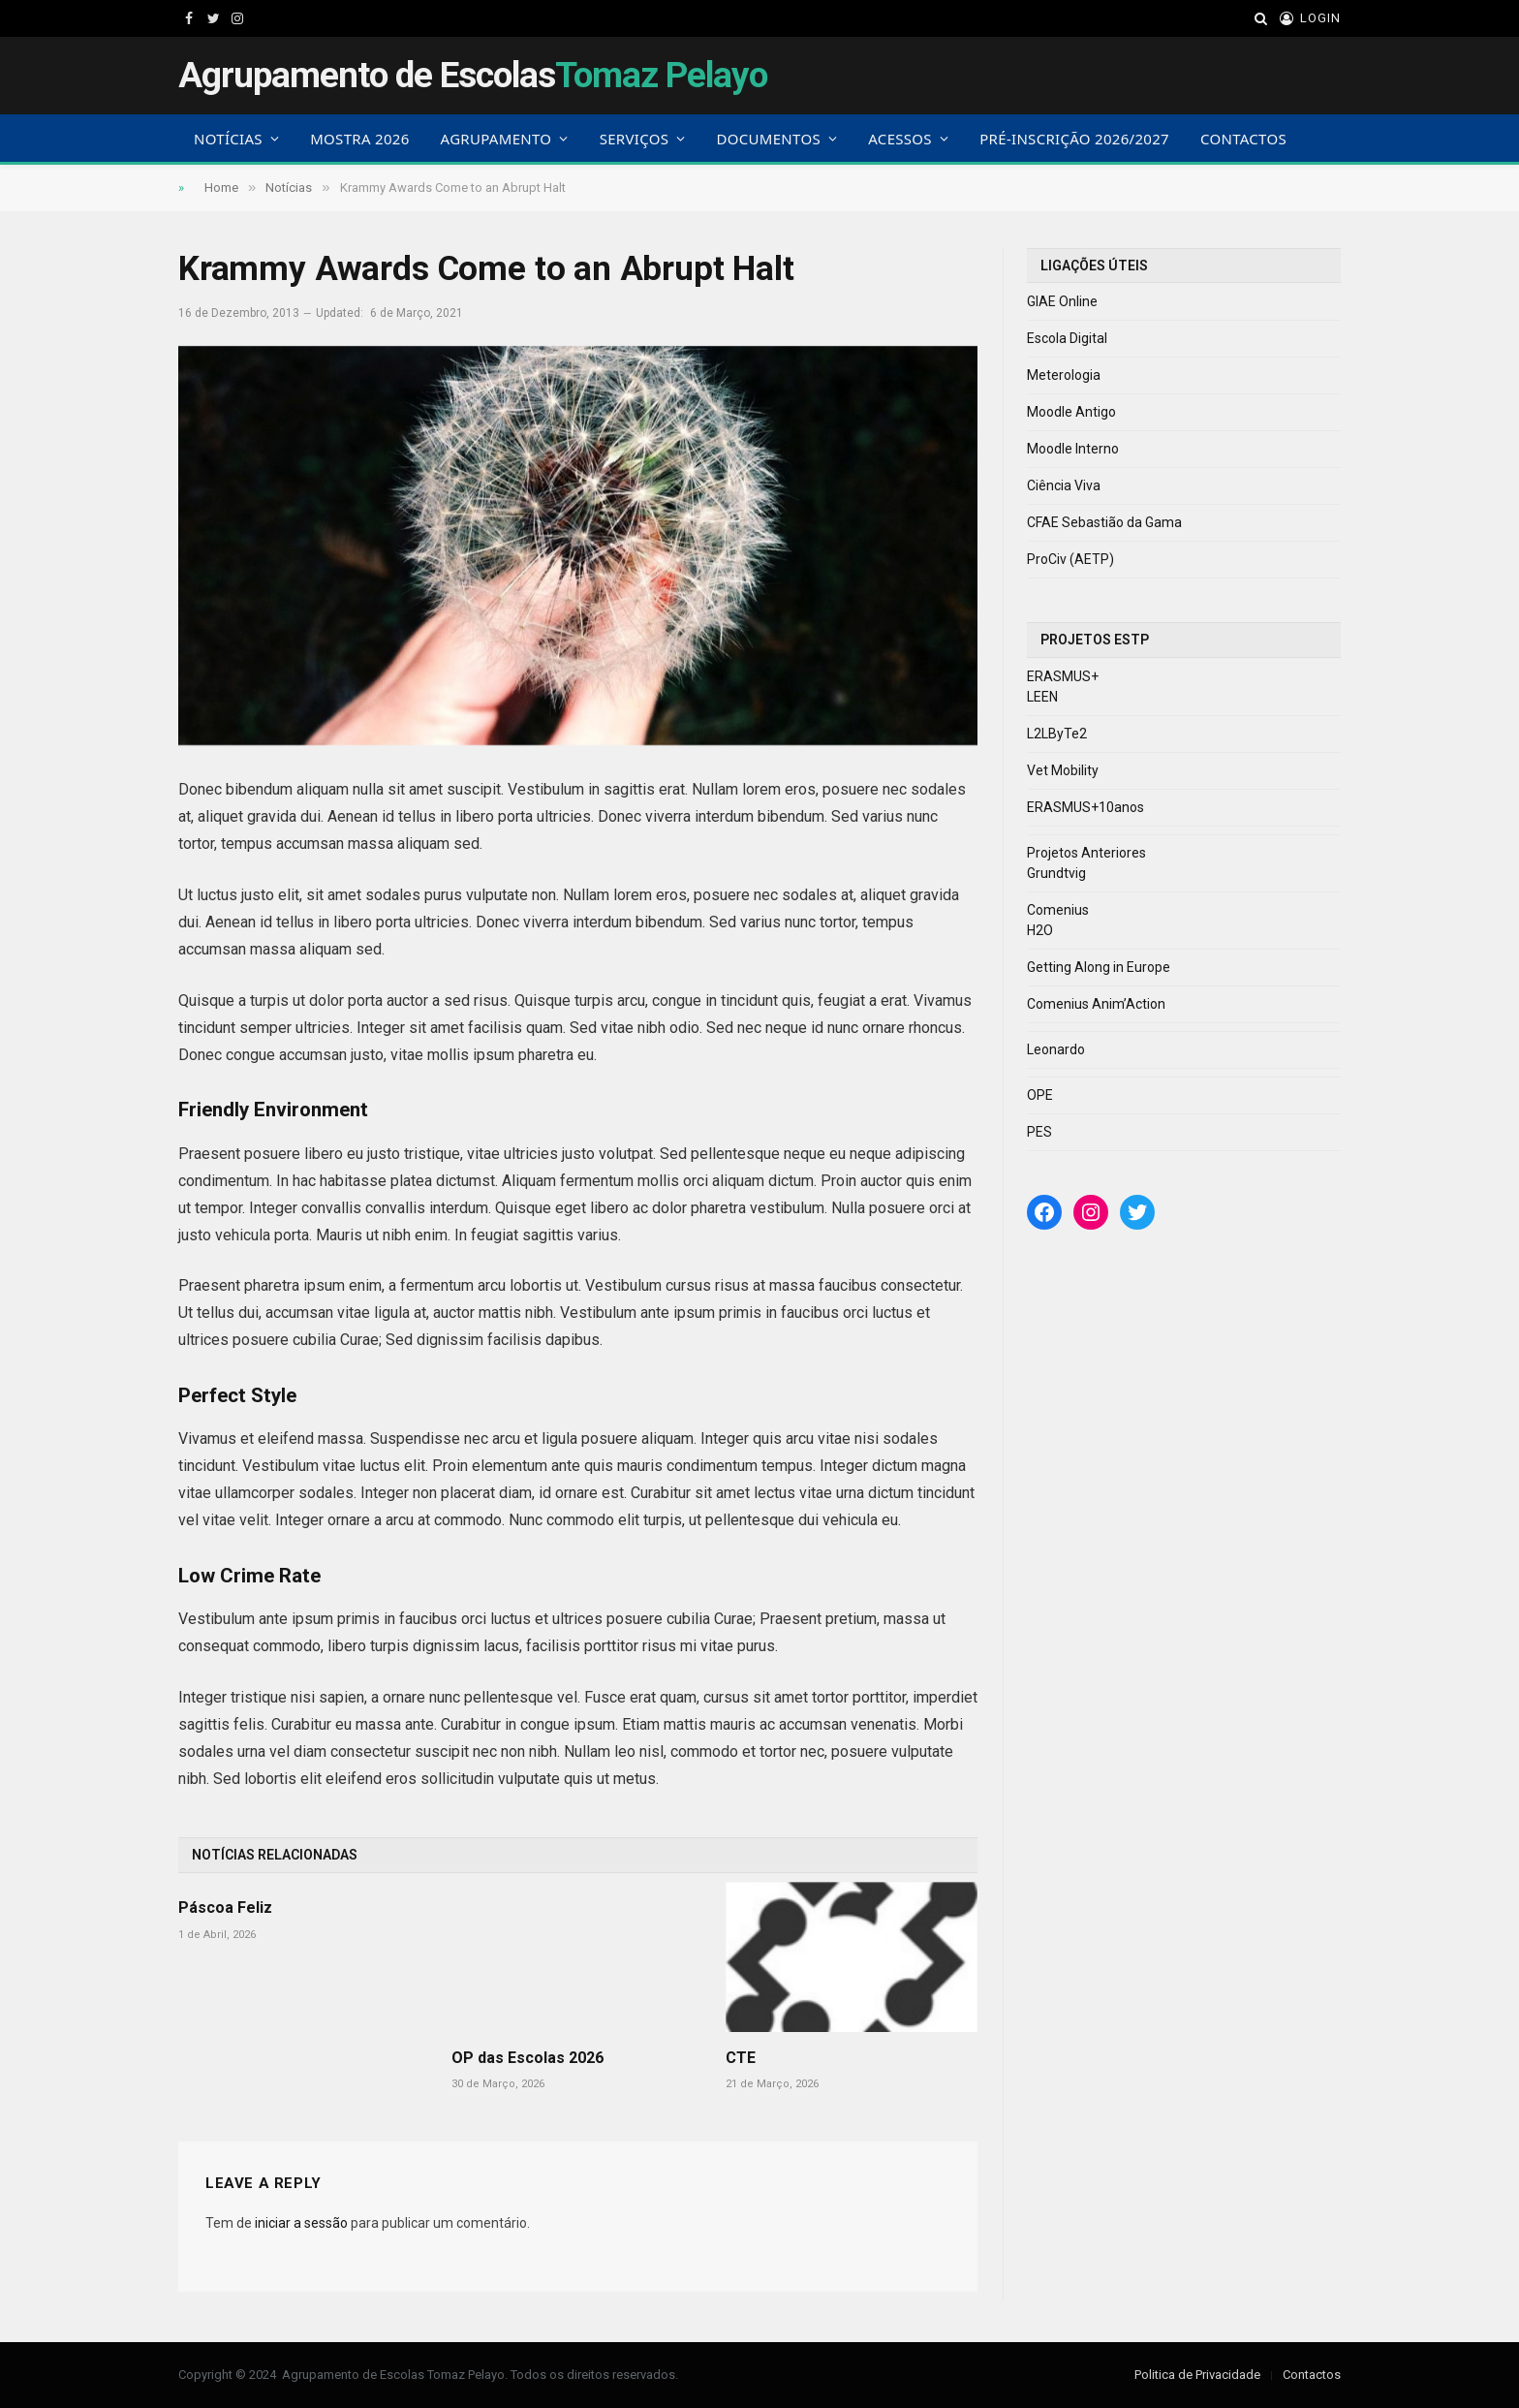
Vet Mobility (1063, 770)
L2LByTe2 (1057, 733)
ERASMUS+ (1063, 676)
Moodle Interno (1073, 448)
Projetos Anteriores (1086, 852)
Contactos (1243, 138)
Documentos (769, 138)
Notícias (228, 138)
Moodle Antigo (1071, 412)
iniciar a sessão (301, 2223)
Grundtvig (1056, 873)
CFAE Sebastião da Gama (1104, 522)
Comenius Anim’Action (1096, 1004)
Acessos (900, 138)
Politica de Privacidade (1197, 2374)
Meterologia (1063, 375)
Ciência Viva (1063, 485)
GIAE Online (1062, 301)
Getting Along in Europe (1098, 967)
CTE (741, 2057)
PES (1039, 1132)
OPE (1040, 1095)
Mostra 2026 (359, 138)
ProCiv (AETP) (1070, 559)
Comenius (1058, 910)
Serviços (634, 138)
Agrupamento (496, 138)
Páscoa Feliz (225, 1907)
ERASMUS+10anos (1085, 807)
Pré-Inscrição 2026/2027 (1074, 138)
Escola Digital (1067, 338)
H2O (1040, 930)
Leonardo (1056, 1049)
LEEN (1042, 696)
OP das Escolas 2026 (527, 2057)
